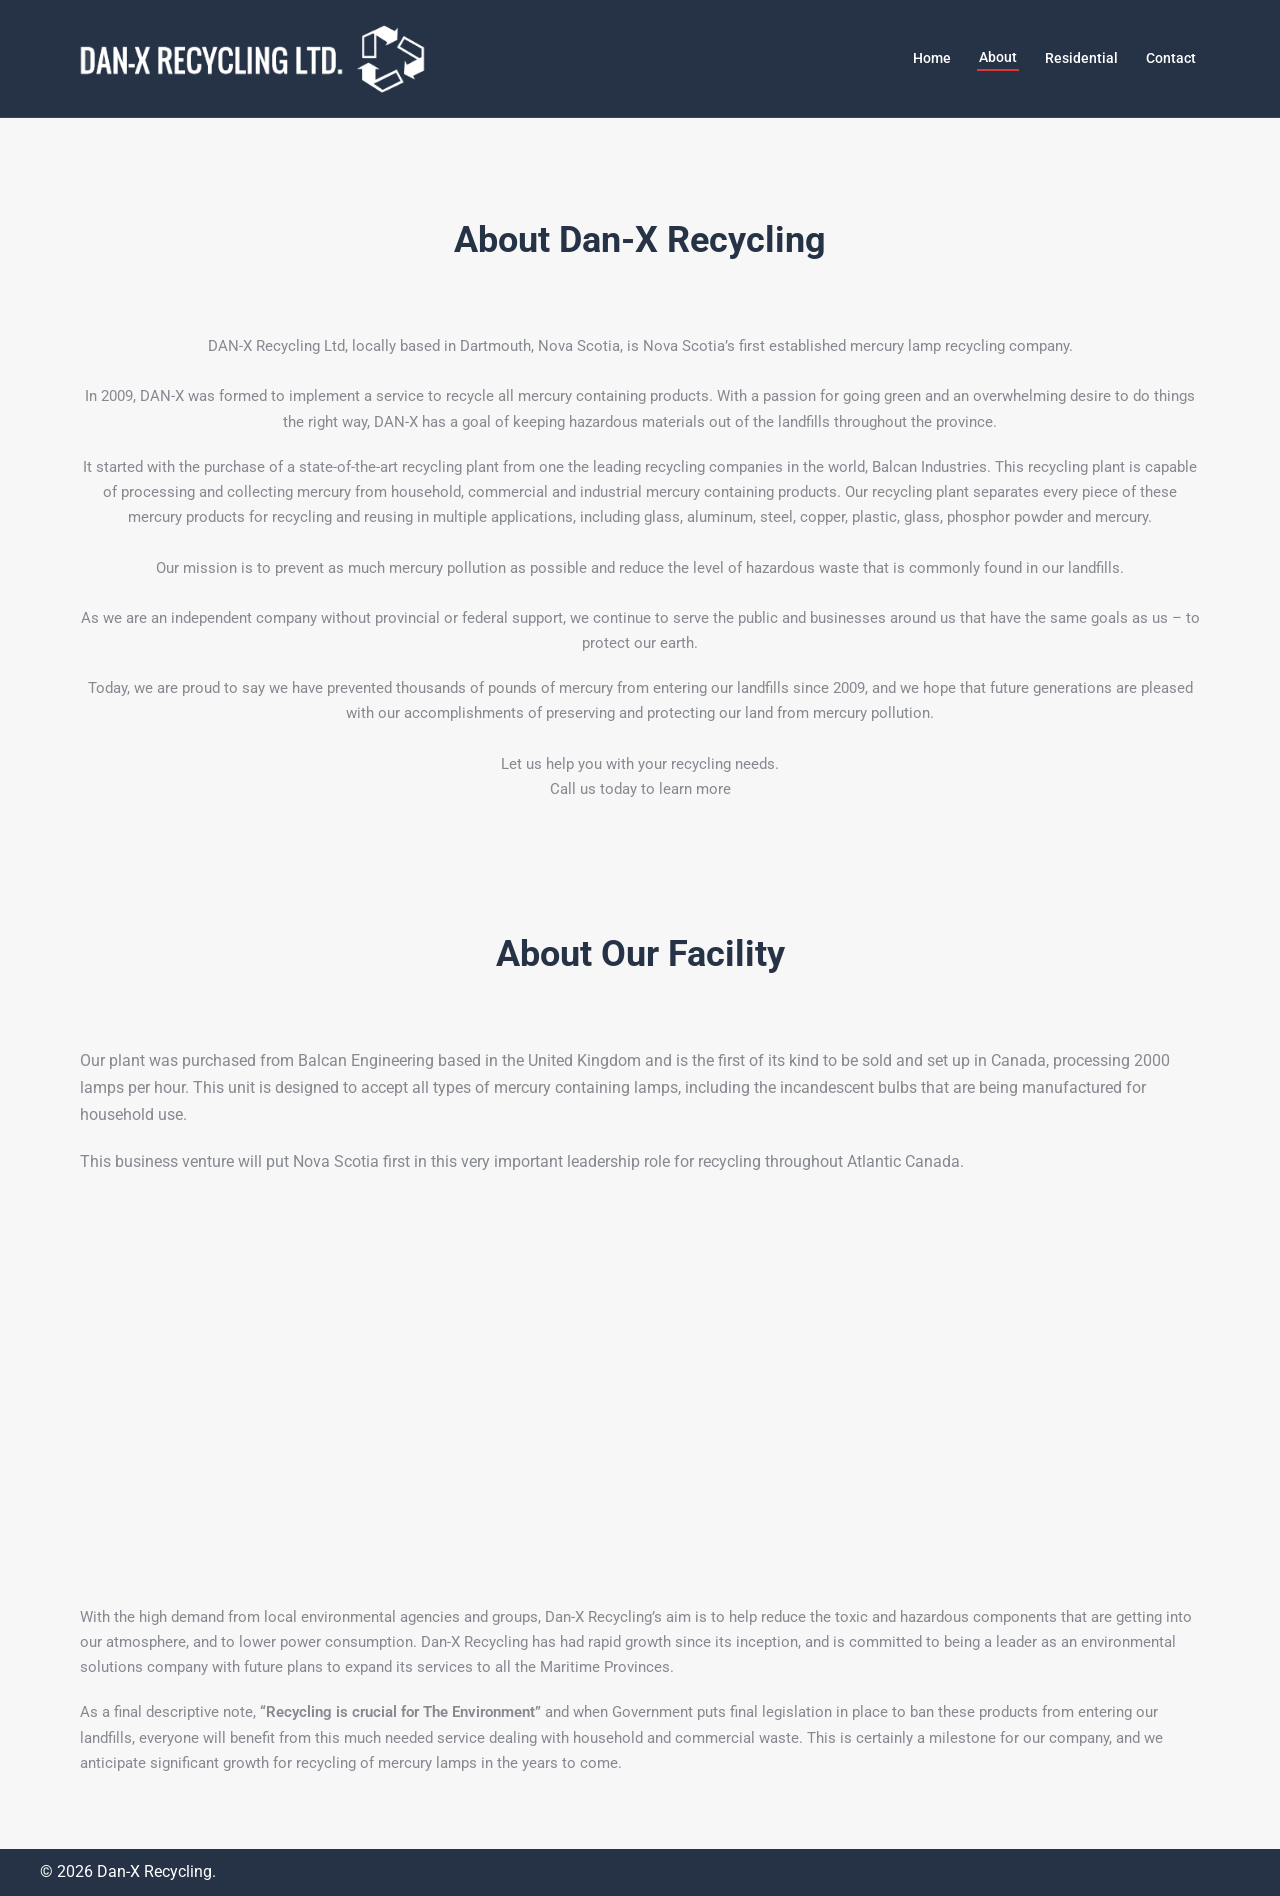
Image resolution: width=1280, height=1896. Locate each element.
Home (932, 58)
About (998, 57)
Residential (1081, 58)
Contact (1171, 58)
